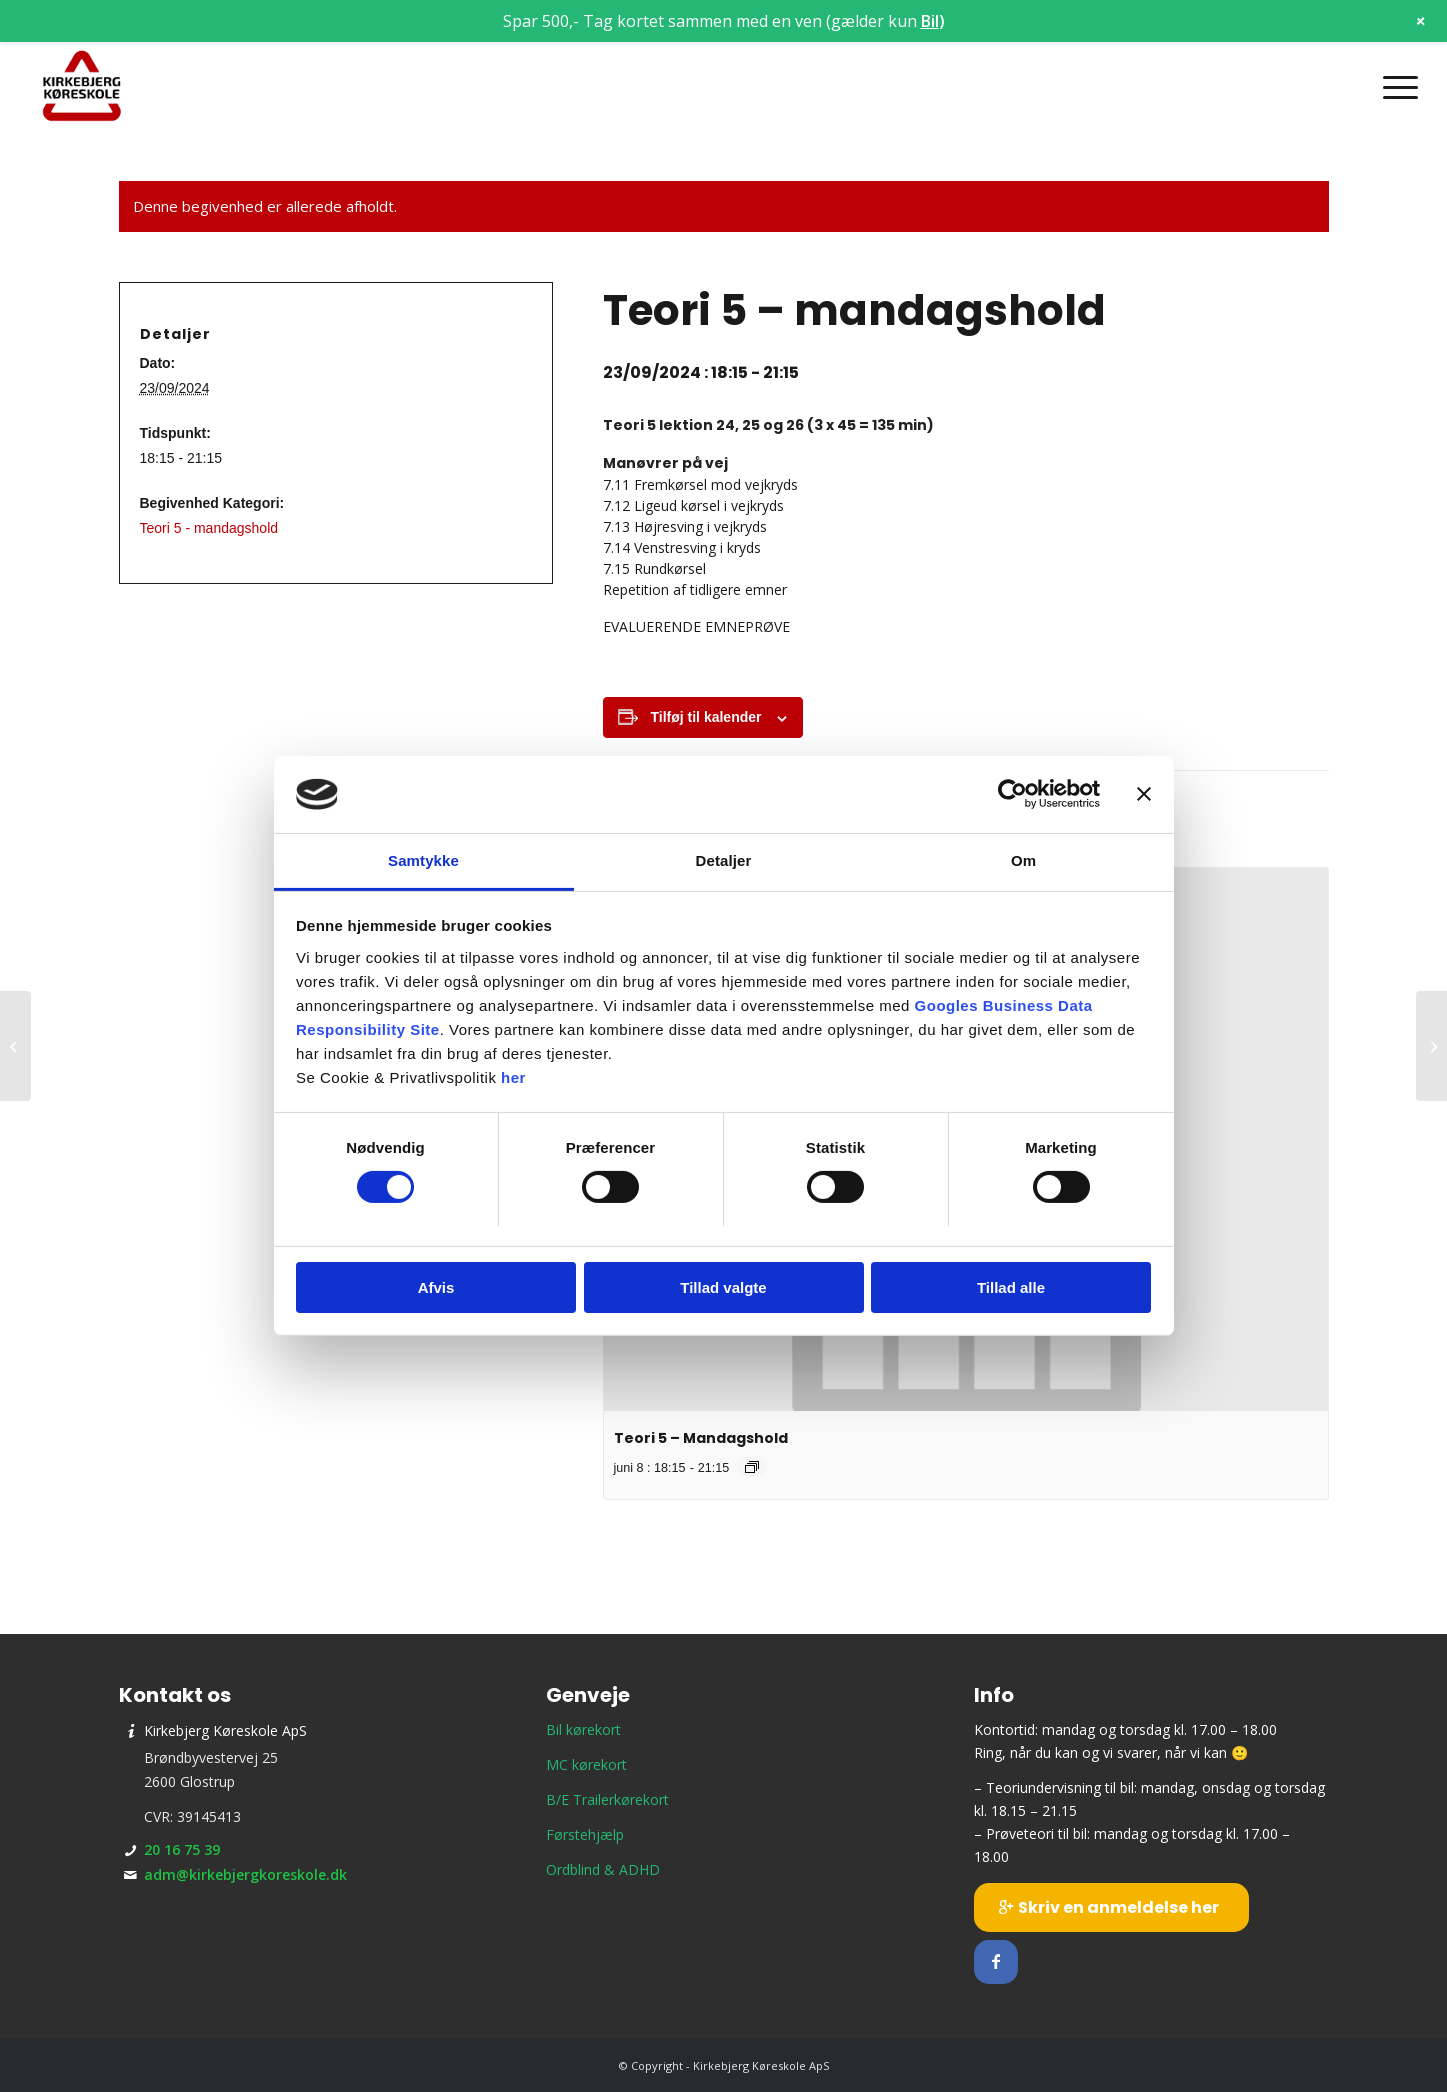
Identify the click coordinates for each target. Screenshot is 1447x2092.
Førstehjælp (585, 1834)
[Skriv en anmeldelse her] (1111, 1907)
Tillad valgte (723, 1287)
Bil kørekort (583, 1729)
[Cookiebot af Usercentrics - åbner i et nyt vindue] (1012, 794)
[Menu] (1394, 87)
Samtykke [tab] (423, 860)
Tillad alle (1011, 1287)
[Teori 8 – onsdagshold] (1431, 1046)
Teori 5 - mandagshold (209, 528)
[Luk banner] (1144, 794)
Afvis (436, 1287)
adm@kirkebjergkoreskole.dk (245, 1874)
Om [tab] (1023, 860)
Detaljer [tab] (724, 860)
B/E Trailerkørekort (607, 1799)
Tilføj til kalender (706, 717)
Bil (930, 21)
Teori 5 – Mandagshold (701, 1438)
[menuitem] (1394, 87)
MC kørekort (586, 1764)
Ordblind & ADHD (603, 1869)
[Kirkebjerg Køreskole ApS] (82, 87)
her (513, 1077)
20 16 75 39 (182, 1849)
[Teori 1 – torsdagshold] (15, 1046)
